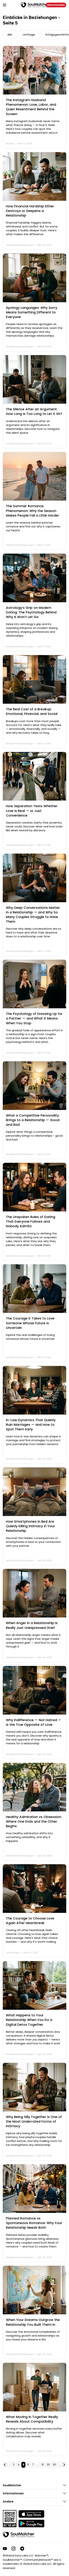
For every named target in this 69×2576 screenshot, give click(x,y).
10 (42, 2464)
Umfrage (29, 34)
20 (48, 2464)
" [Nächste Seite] (64, 2465)
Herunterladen (56, 4)
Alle (9, 34)
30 (54, 2464)
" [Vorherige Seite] (5, 2465)
